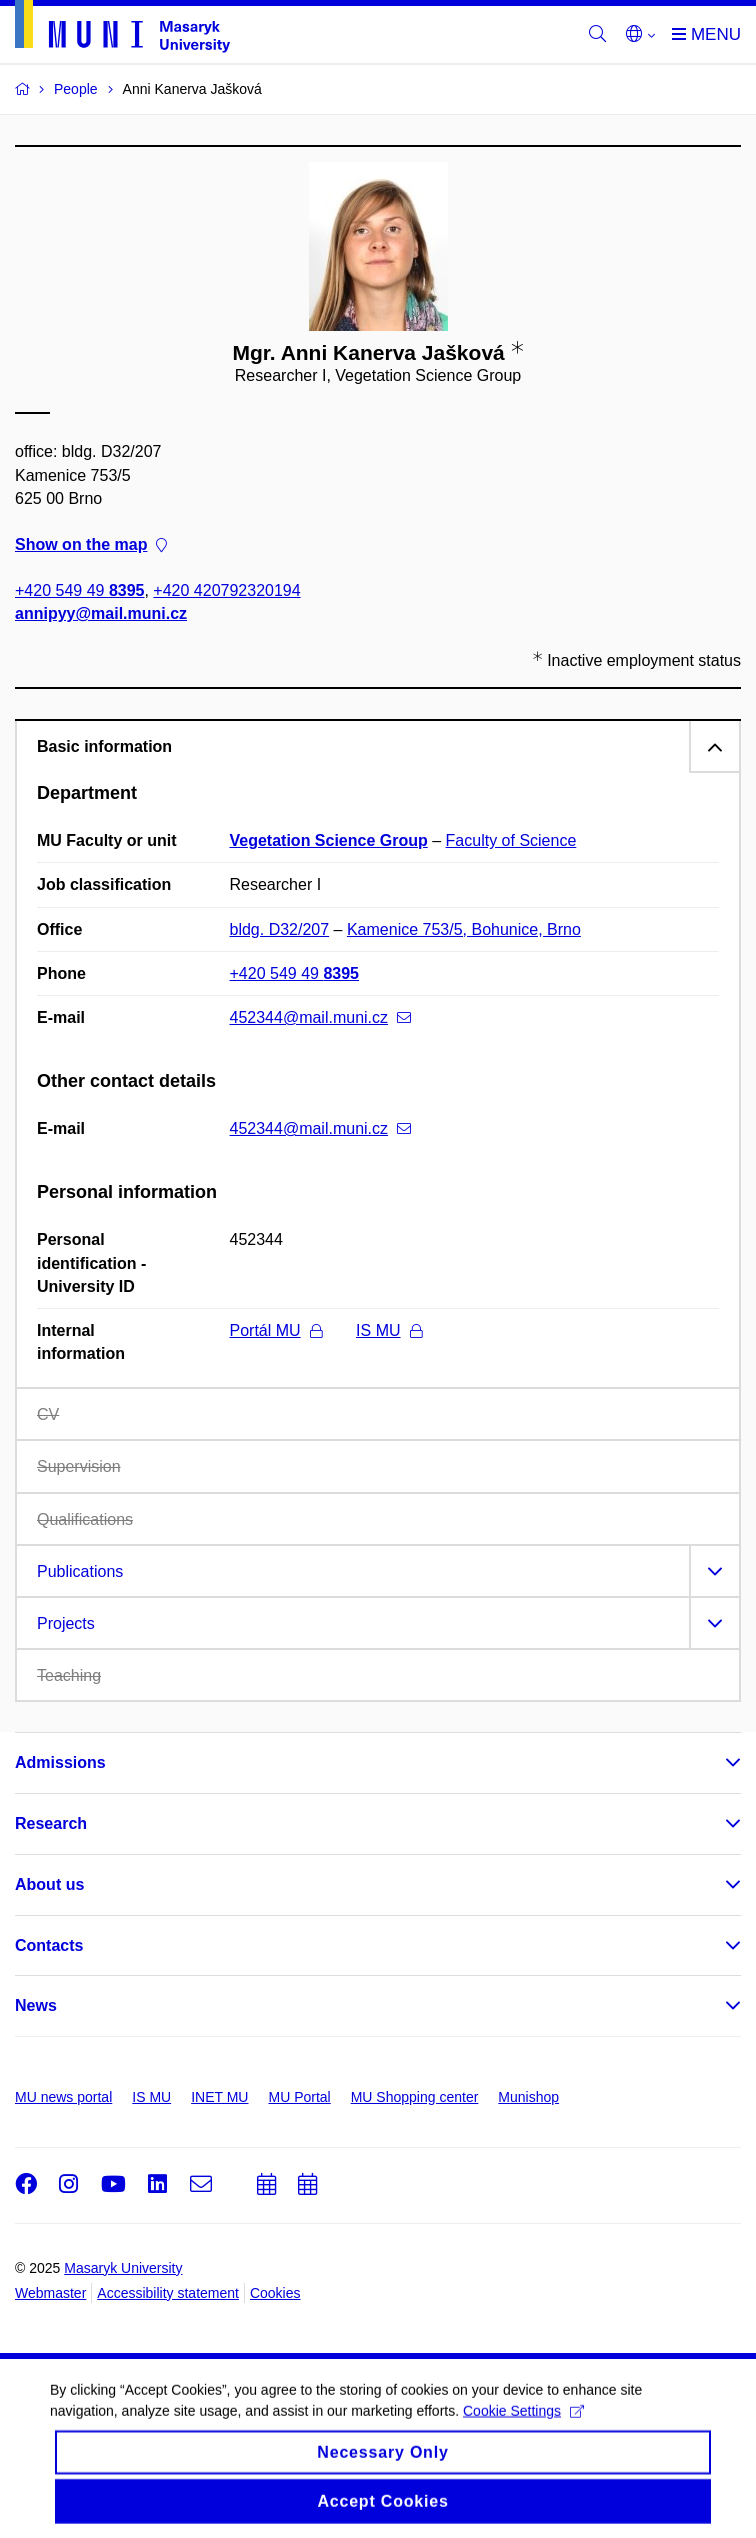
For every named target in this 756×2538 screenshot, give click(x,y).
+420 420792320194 (226, 591)
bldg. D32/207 (280, 929)
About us (49, 1884)
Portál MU (276, 1330)
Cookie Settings (523, 2423)
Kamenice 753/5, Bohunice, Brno (464, 929)
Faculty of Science (511, 840)
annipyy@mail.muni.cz (101, 614)
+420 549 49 (79, 591)
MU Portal (299, 2097)
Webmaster (50, 2293)
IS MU (388, 1330)
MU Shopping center (415, 2097)
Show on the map (91, 544)
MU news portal (63, 2097)
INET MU (219, 2097)
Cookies (275, 2293)
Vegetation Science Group (329, 840)
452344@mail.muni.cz (321, 1017)
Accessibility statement (168, 2293)
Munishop (528, 2097)
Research (51, 1823)
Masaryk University (123, 2268)
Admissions (60, 1762)
